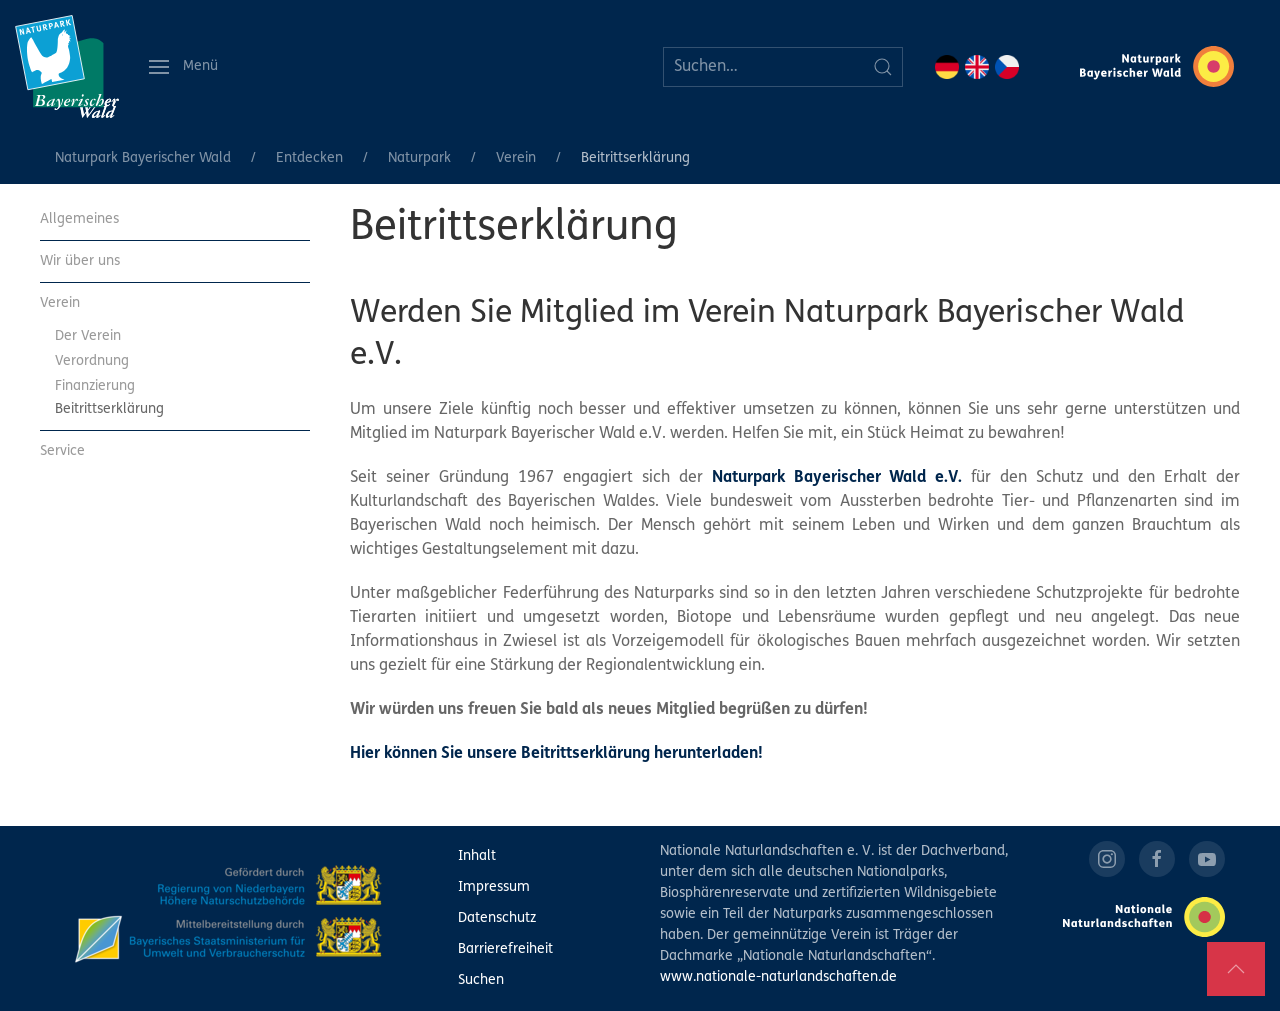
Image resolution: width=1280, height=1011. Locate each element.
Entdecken (309, 158)
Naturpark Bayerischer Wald (143, 158)
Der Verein (88, 336)
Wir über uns (80, 261)
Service (62, 451)
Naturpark (419, 158)
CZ (1007, 67)
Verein (516, 158)
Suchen (481, 980)
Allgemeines (79, 219)
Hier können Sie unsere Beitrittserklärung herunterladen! (556, 754)
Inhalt (477, 856)
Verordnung (92, 361)
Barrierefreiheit (505, 949)
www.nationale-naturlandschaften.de (778, 977)
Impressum (494, 887)
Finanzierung (95, 386)
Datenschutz (497, 918)
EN (977, 67)
